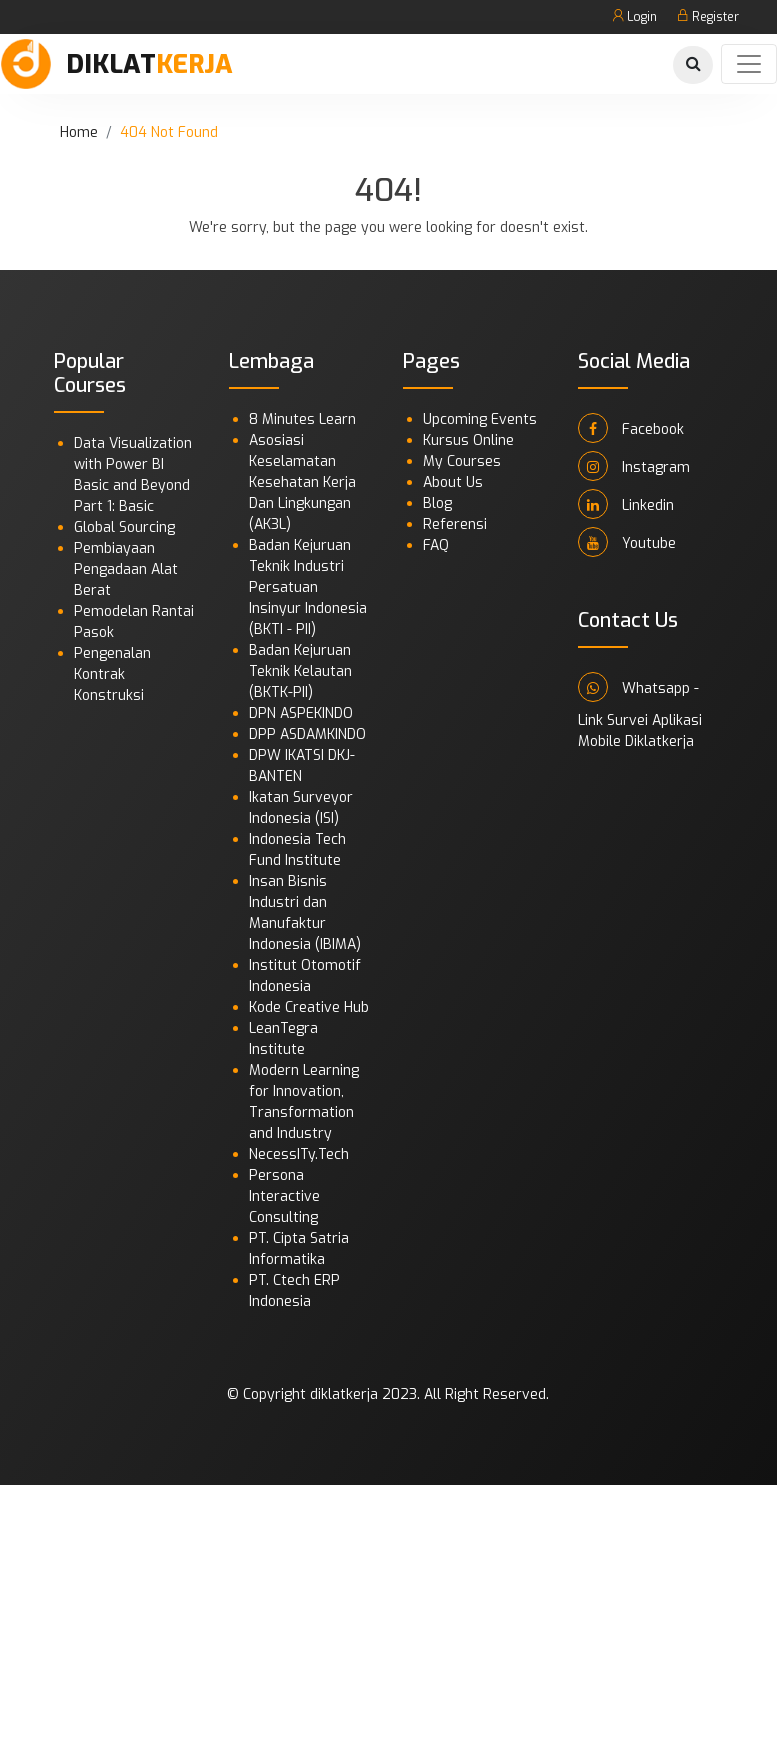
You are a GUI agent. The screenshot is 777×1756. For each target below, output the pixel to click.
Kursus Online (468, 440)
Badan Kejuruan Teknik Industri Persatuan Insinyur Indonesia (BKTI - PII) (308, 587)
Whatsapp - (638, 687)
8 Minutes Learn (302, 419)
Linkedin (626, 504)
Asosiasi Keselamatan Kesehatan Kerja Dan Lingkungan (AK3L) (302, 482)
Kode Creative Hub (309, 1007)
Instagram (634, 466)
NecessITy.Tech (299, 1154)
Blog (437, 503)
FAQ (436, 545)
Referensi (455, 524)
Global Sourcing (124, 527)
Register (708, 17)
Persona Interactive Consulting (284, 1196)
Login (634, 17)
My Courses (462, 461)
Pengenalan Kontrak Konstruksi (112, 674)
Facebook (631, 428)
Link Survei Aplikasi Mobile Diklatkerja (640, 731)
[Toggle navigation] (749, 64)
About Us (453, 482)
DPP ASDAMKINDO (307, 734)
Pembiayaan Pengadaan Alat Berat (126, 569)
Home (79, 132)
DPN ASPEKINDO (301, 713)
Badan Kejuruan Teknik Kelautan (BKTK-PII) (300, 671)
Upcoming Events (480, 419)
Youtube (627, 542)
